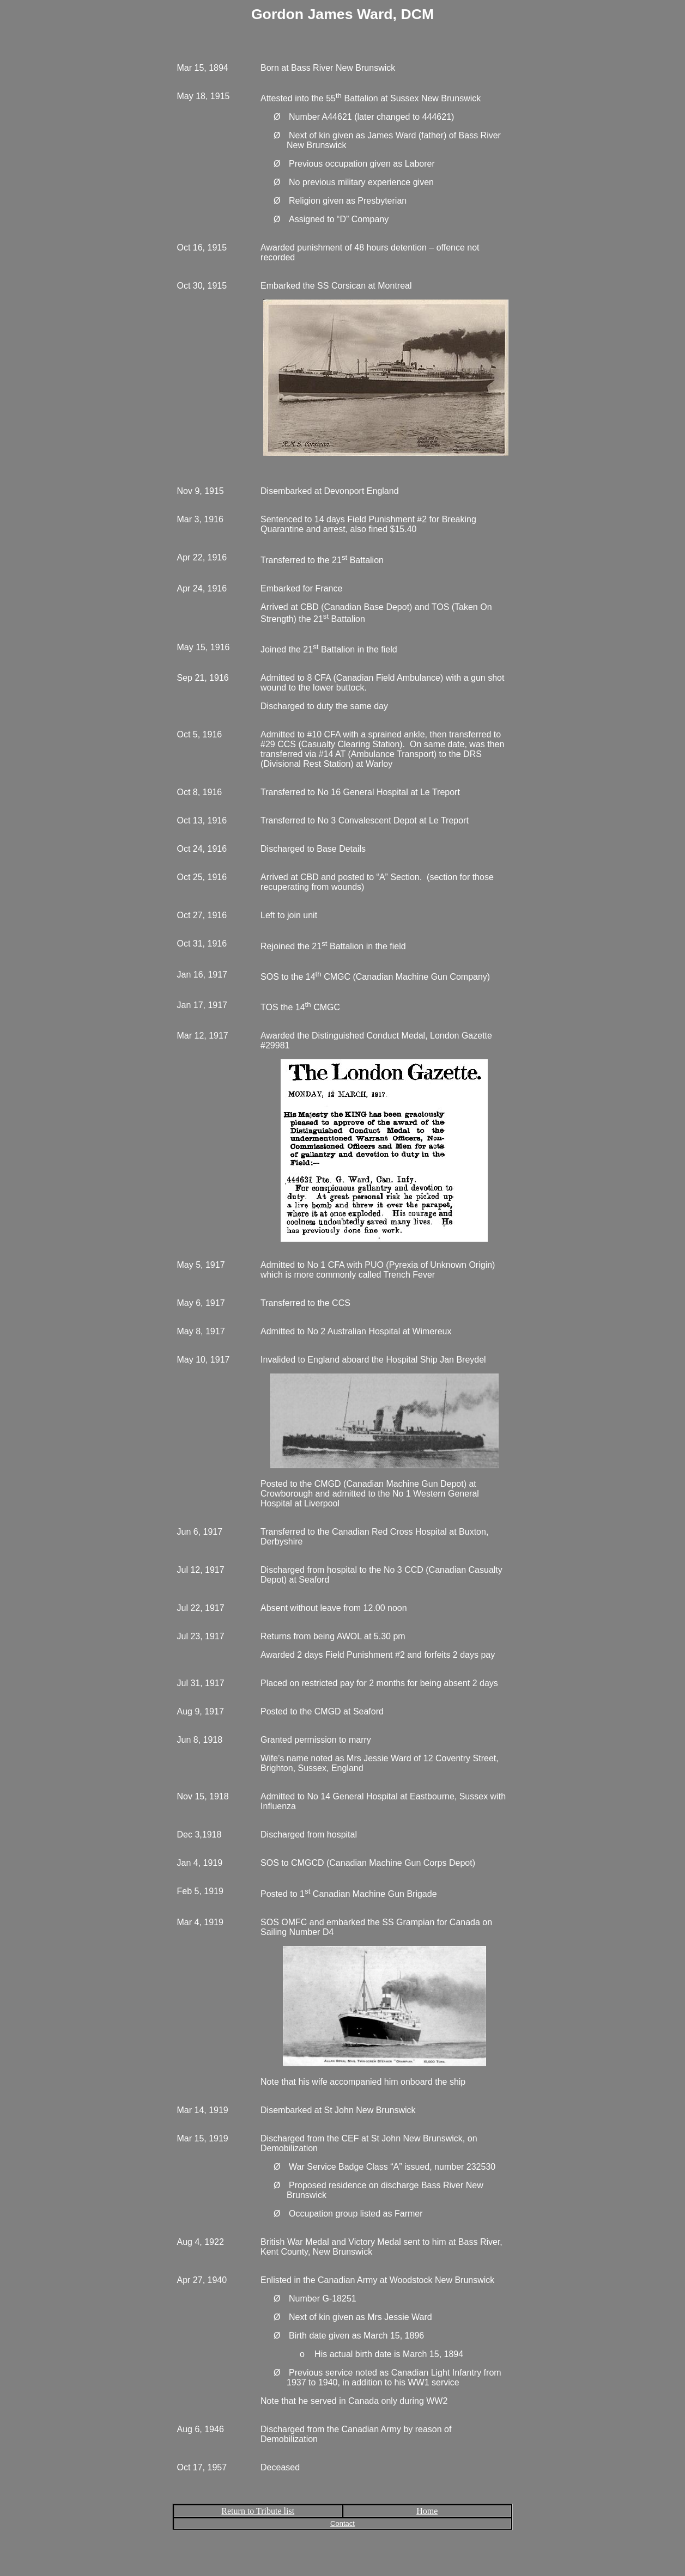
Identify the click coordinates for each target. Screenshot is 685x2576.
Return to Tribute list (257, 2511)
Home (427, 2511)
